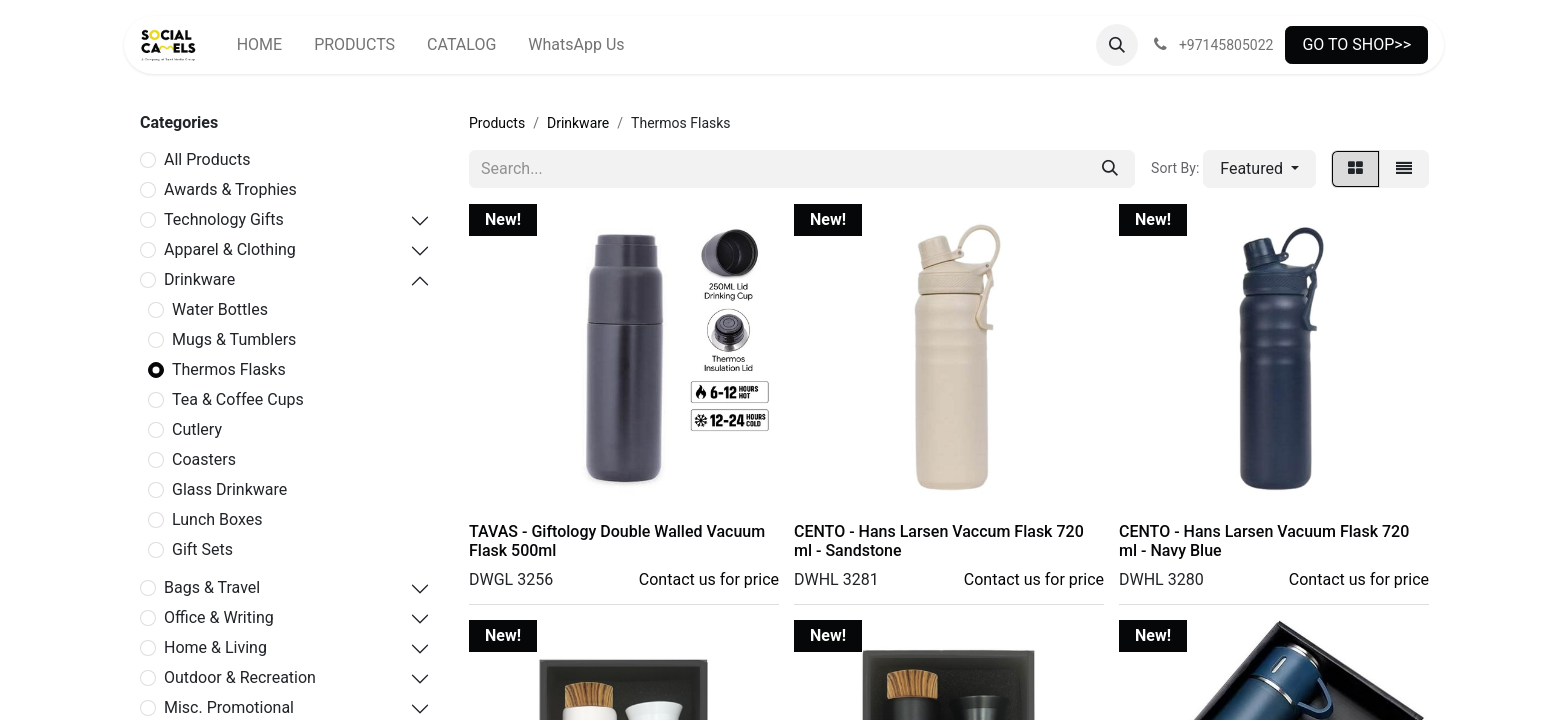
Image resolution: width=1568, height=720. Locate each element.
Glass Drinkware (229, 489)
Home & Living (215, 647)
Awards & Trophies (230, 189)
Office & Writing (219, 617)
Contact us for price (709, 579)
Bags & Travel (212, 587)
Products (497, 123)
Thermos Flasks (229, 369)
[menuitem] (259, 45)
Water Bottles (220, 309)
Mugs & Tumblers (234, 339)
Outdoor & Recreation (240, 677)
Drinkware (199, 279)
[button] (1117, 45)
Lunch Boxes (217, 519)
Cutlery (197, 429)
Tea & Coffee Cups (238, 399)
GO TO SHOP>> (1356, 44)
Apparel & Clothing (230, 249)
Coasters (204, 459)
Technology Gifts (224, 219)
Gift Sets (202, 549)
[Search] (1110, 169)
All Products (207, 159)
